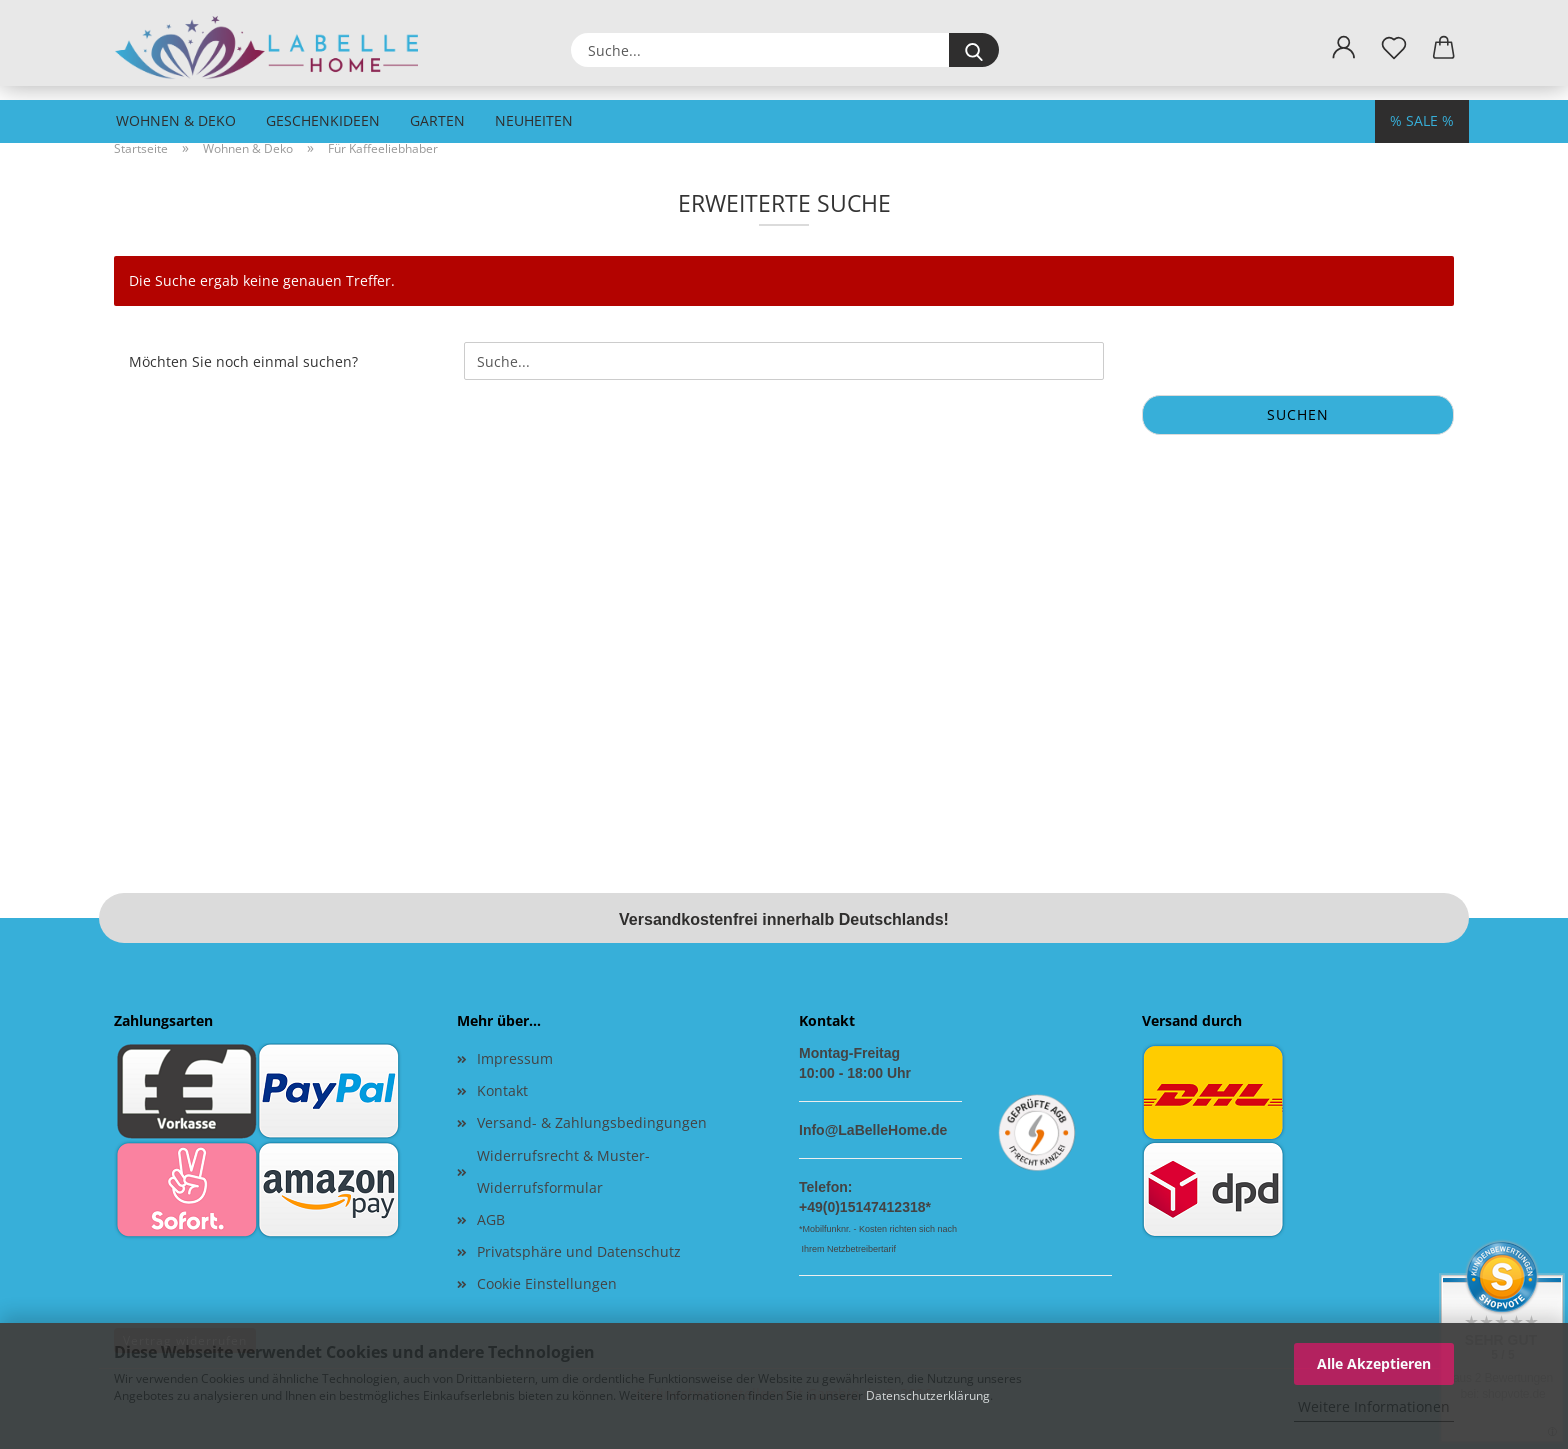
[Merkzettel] (1394, 48)
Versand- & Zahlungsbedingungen (592, 1122)
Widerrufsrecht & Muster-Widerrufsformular (563, 1171)
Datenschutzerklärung (928, 1395)
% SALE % (1422, 120)
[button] (1344, 48)
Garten (437, 120)
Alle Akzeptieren (1374, 1363)
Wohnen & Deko (176, 120)
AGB (491, 1219)
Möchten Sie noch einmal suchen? (243, 361)
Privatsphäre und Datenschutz (579, 1251)
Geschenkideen (323, 120)
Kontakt (502, 1090)
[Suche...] (974, 50)
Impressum (515, 1058)
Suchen (1298, 414)
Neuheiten (534, 120)
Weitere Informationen (1374, 1406)
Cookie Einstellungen (547, 1283)
